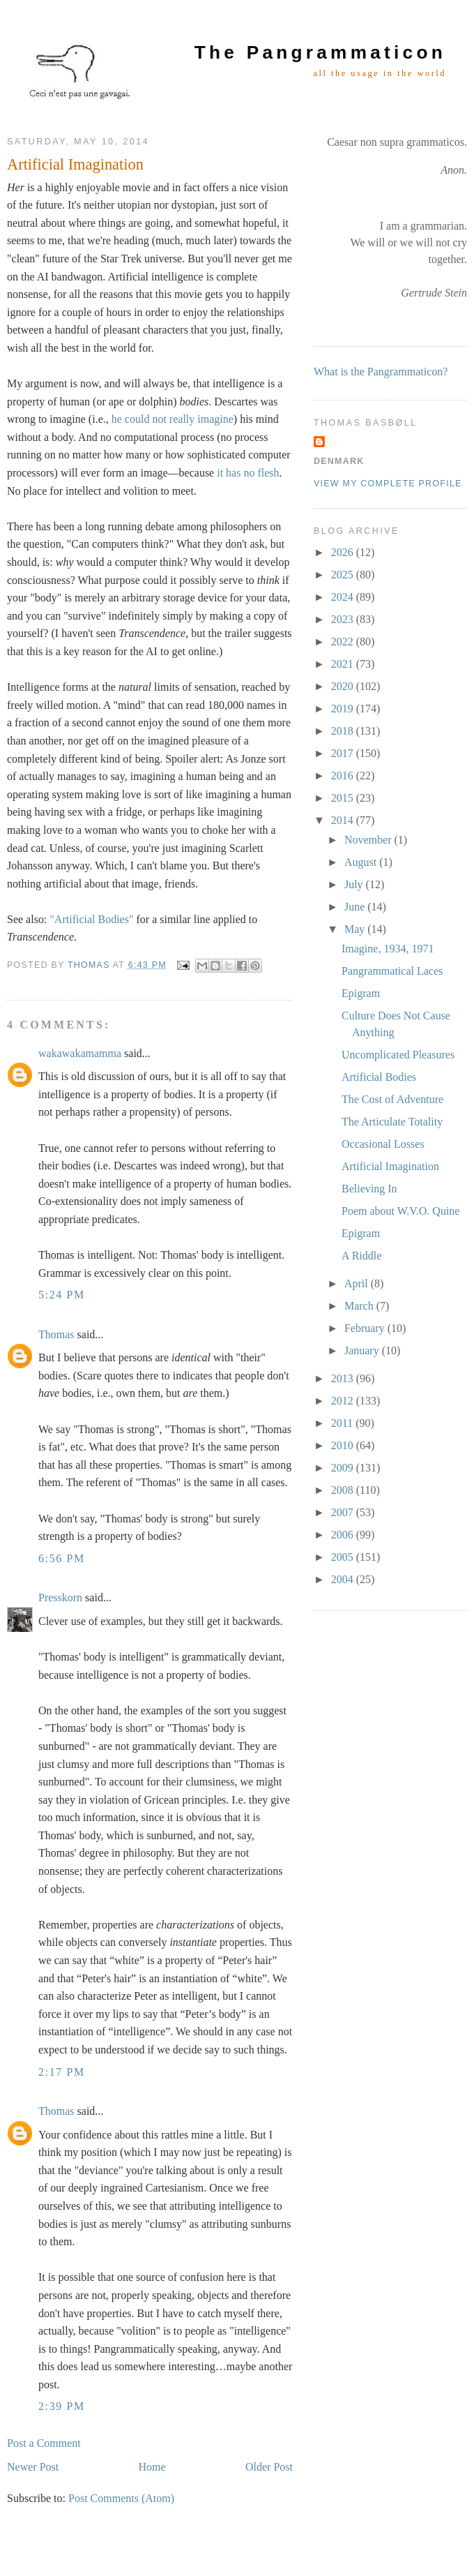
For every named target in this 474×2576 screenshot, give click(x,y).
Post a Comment (44, 2443)
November (369, 840)
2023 (343, 619)
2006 (343, 1535)
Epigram (361, 993)
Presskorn (60, 1597)
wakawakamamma (79, 1053)
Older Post (269, 2467)
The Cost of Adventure (392, 1099)
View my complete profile (388, 483)
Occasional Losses (383, 1144)
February (366, 1328)
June (355, 907)
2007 (343, 1512)
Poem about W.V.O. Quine (400, 1211)
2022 (343, 641)
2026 (343, 552)
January (363, 1350)
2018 (343, 731)
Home (152, 2467)
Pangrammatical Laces (392, 971)
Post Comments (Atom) (121, 2498)
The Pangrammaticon (320, 52)
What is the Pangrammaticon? (381, 371)
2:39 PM (61, 2406)
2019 (343, 708)
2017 (343, 753)
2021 (343, 664)
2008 (343, 1490)
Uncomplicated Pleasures (398, 1055)
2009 (343, 1468)
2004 (343, 1579)
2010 (343, 1445)
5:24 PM (61, 1295)
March (360, 1306)
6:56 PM (61, 1558)
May (355, 929)
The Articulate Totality (392, 1122)
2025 (343, 575)
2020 (343, 686)
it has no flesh (248, 473)
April (357, 1283)
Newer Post (33, 2467)
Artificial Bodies (379, 1077)
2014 (343, 820)
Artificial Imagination (390, 1166)
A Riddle (361, 1255)
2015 (343, 798)
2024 (343, 597)
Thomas (56, 1334)
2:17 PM (61, 2072)
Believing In (369, 1189)
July (355, 884)
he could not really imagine (173, 419)
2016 (343, 775)
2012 (343, 1401)
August (361, 862)
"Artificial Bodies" (91, 919)
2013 (343, 1378)
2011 (343, 1423)
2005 (343, 1557)
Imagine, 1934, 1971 (388, 948)
